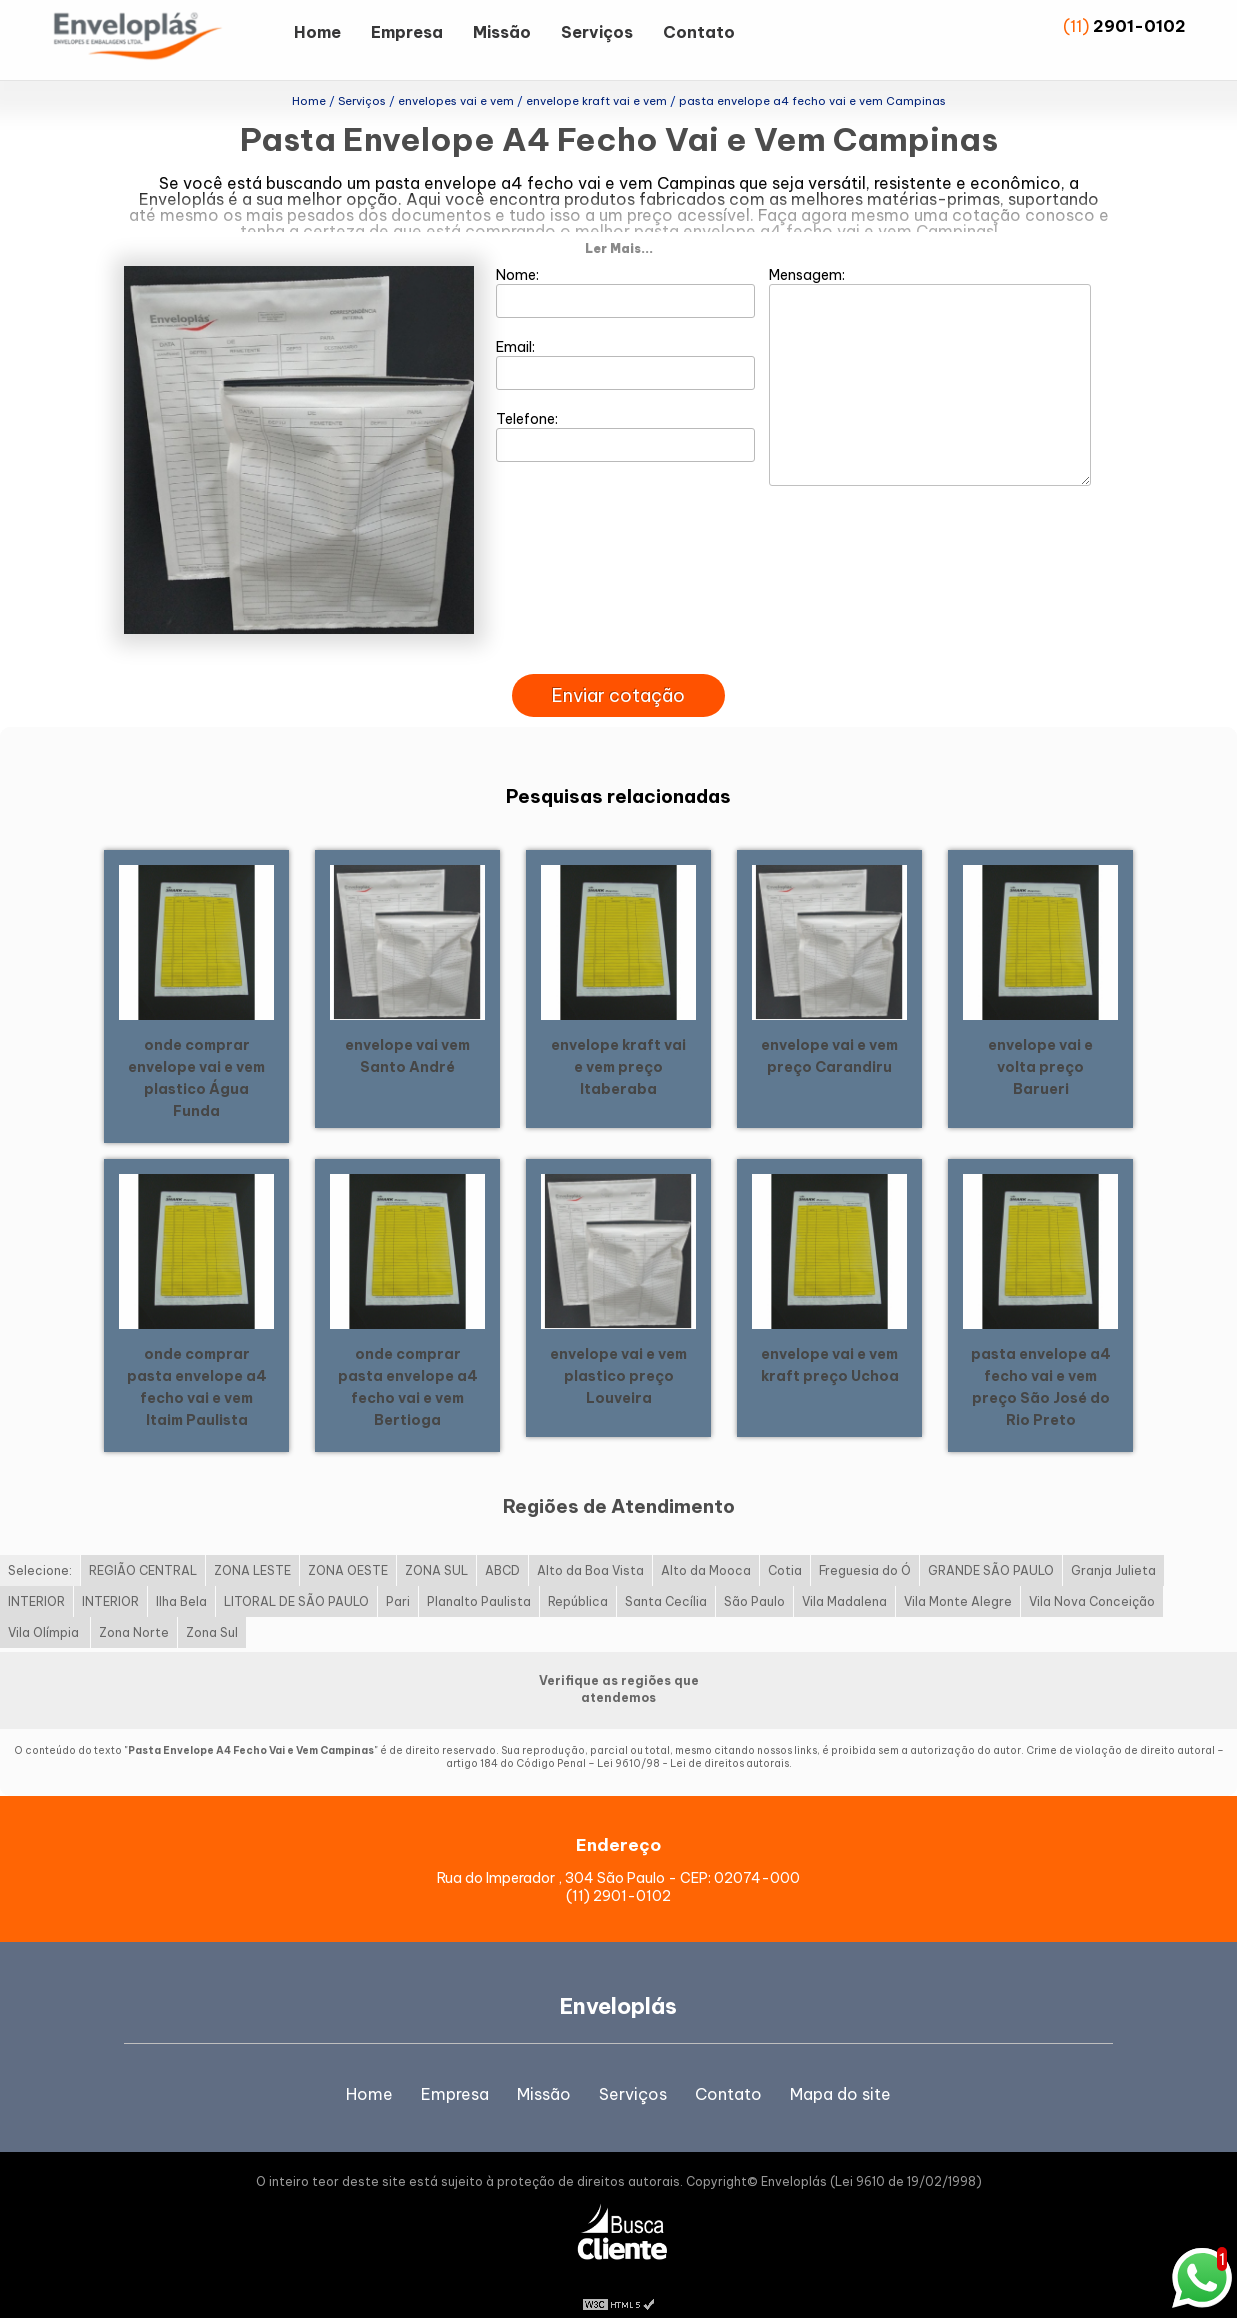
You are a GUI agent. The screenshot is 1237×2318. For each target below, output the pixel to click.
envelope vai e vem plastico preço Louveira (618, 1351)
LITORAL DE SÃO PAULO (296, 1577)
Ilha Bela (181, 1577)
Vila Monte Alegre (958, 1577)
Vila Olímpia (45, 1608)
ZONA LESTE (252, 1546)
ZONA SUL (436, 1546)
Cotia (785, 1546)
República (578, 1577)
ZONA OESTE (348, 1546)
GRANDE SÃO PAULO (991, 1546)
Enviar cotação (618, 670)
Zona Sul (212, 1608)
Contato (699, 32)
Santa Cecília (666, 1577)
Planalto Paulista (479, 1577)
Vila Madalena (844, 1577)
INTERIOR (36, 1577)
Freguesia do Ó (865, 1546)
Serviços (597, 32)
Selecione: (40, 1546)
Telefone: (625, 411)
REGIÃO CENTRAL (143, 1546)
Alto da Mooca (706, 1546)
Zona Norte (134, 1608)
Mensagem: (930, 351)
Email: (625, 339)
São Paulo (754, 1577)
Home (317, 32)
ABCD (502, 1546)
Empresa (407, 32)
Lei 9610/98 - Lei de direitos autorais (693, 1739)
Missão (502, 32)
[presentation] (619, 626)
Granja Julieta (1113, 1546)
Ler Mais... (619, 223)
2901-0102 (1139, 26)
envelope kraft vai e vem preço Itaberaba (618, 1042)
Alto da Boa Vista (590, 1546)
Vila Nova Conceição (1092, 1577)
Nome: (625, 267)
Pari (398, 1577)
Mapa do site (840, 2069)
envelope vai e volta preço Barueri (1040, 1042)
